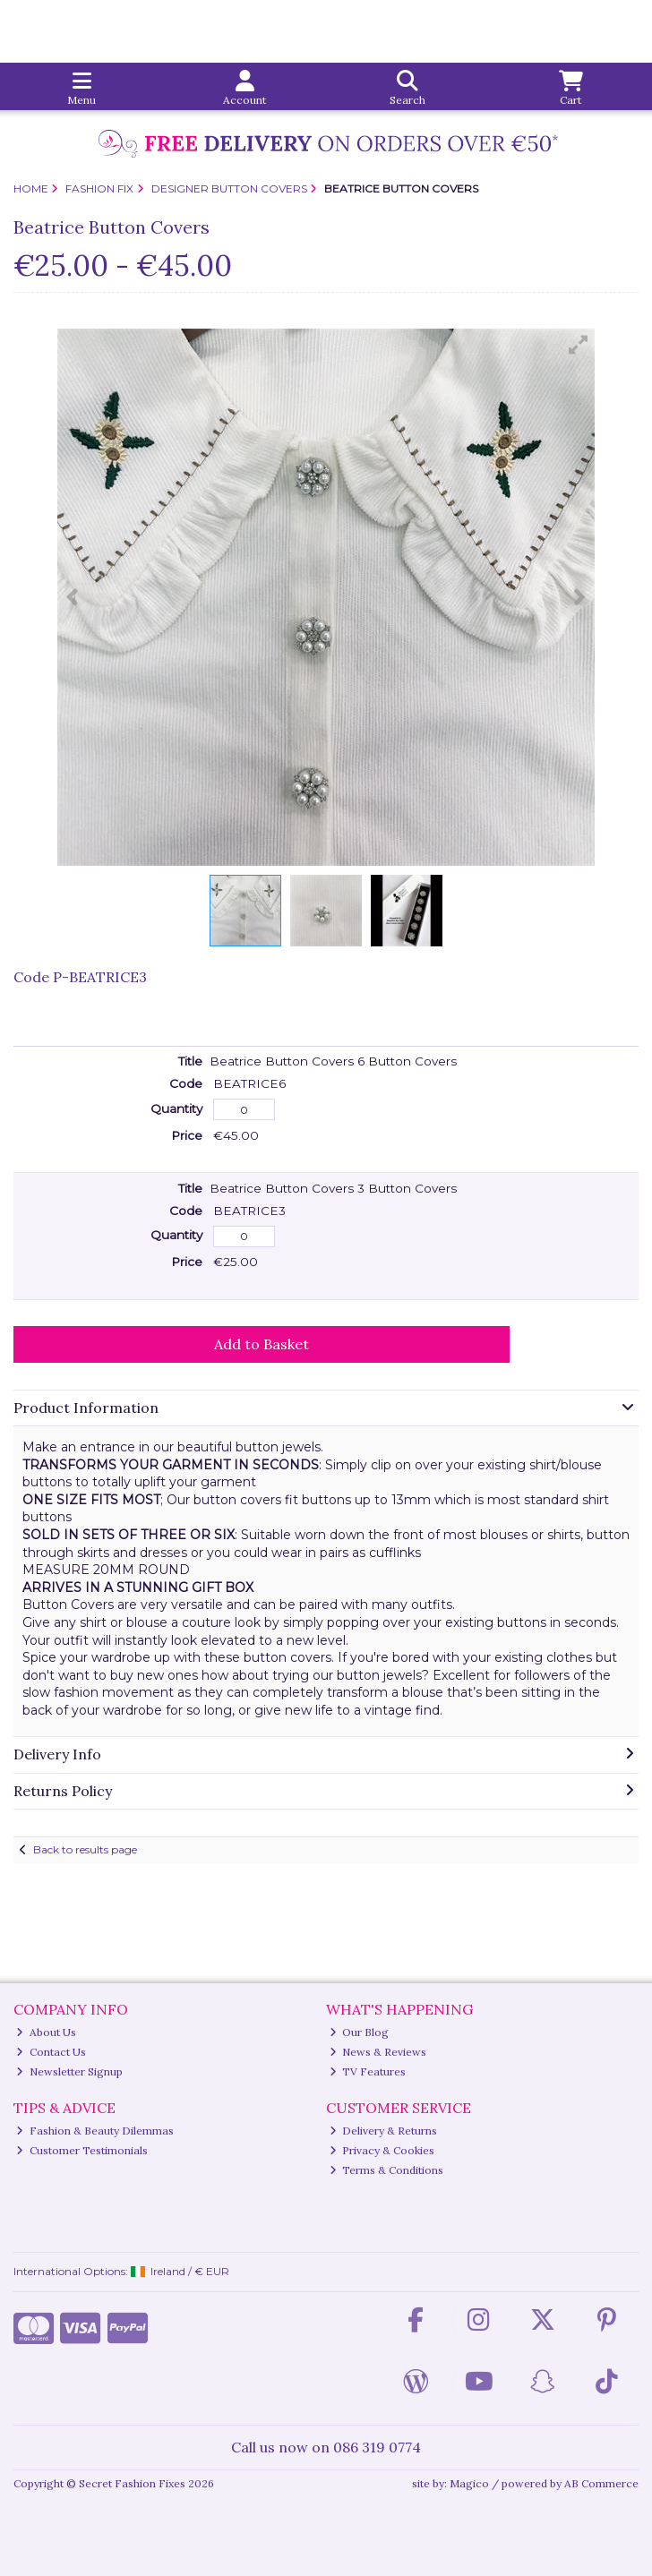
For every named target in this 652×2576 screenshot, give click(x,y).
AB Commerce (601, 2483)
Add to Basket (261, 1344)
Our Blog (360, 2032)
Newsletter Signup (69, 2071)
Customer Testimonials (82, 2150)
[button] (578, 344)
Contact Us (51, 2051)
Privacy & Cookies (382, 2150)
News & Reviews (378, 2051)
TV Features (368, 2071)
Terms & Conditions (387, 2170)
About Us (46, 2032)
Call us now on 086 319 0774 (326, 2447)
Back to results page (85, 1849)
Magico (469, 2483)
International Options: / (121, 2271)
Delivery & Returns (384, 2130)
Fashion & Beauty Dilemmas (95, 2130)
